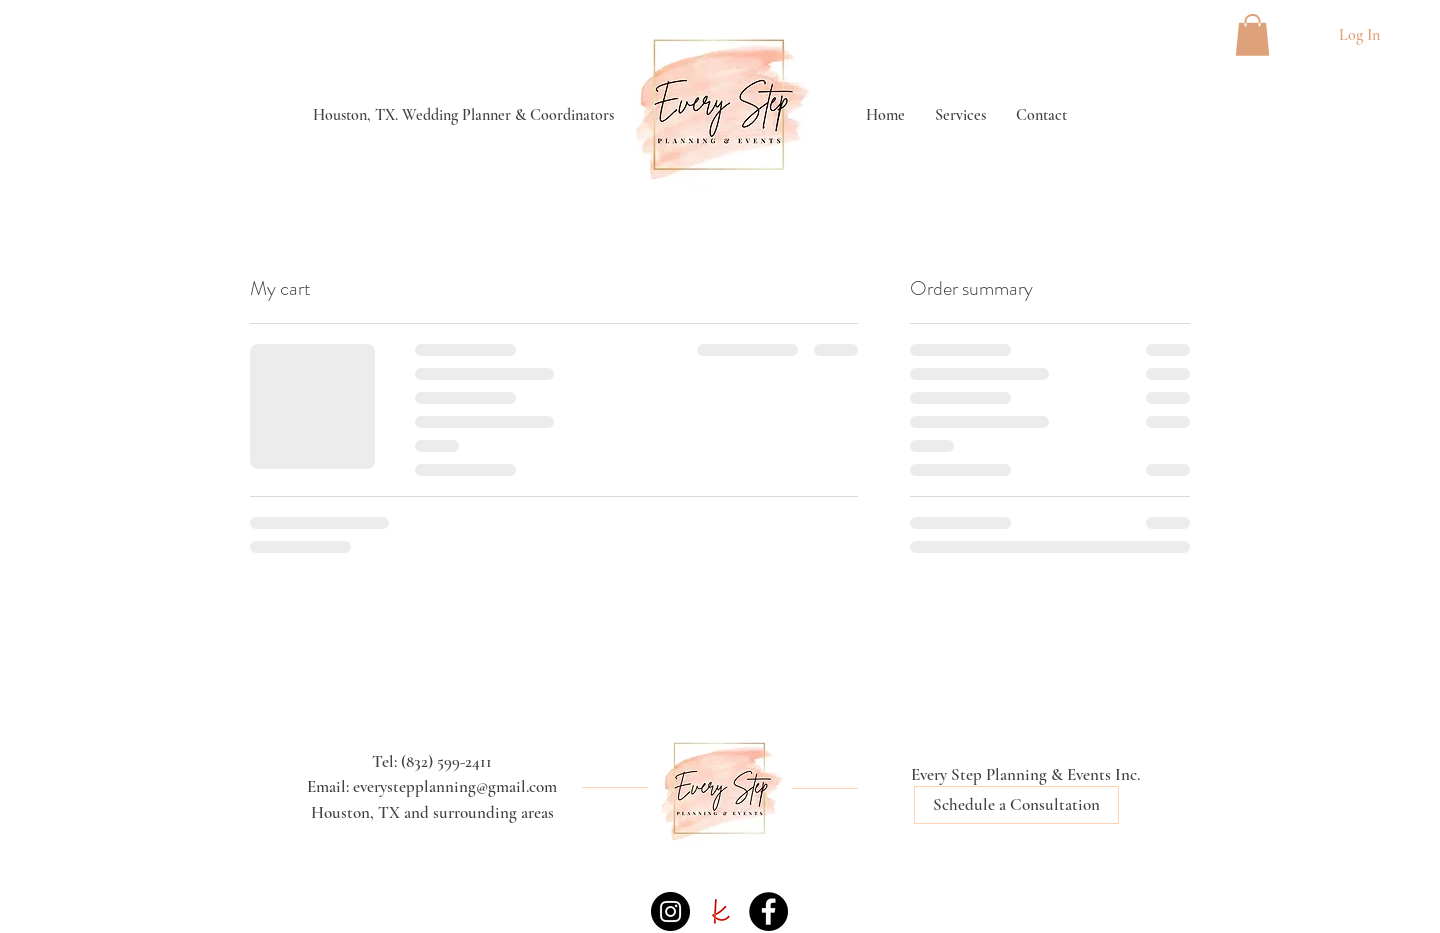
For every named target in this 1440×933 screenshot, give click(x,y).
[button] (1252, 35)
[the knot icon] (719, 911)
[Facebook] (768, 911)
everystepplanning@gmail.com (455, 786)
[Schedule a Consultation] (1016, 805)
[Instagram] (670, 911)
